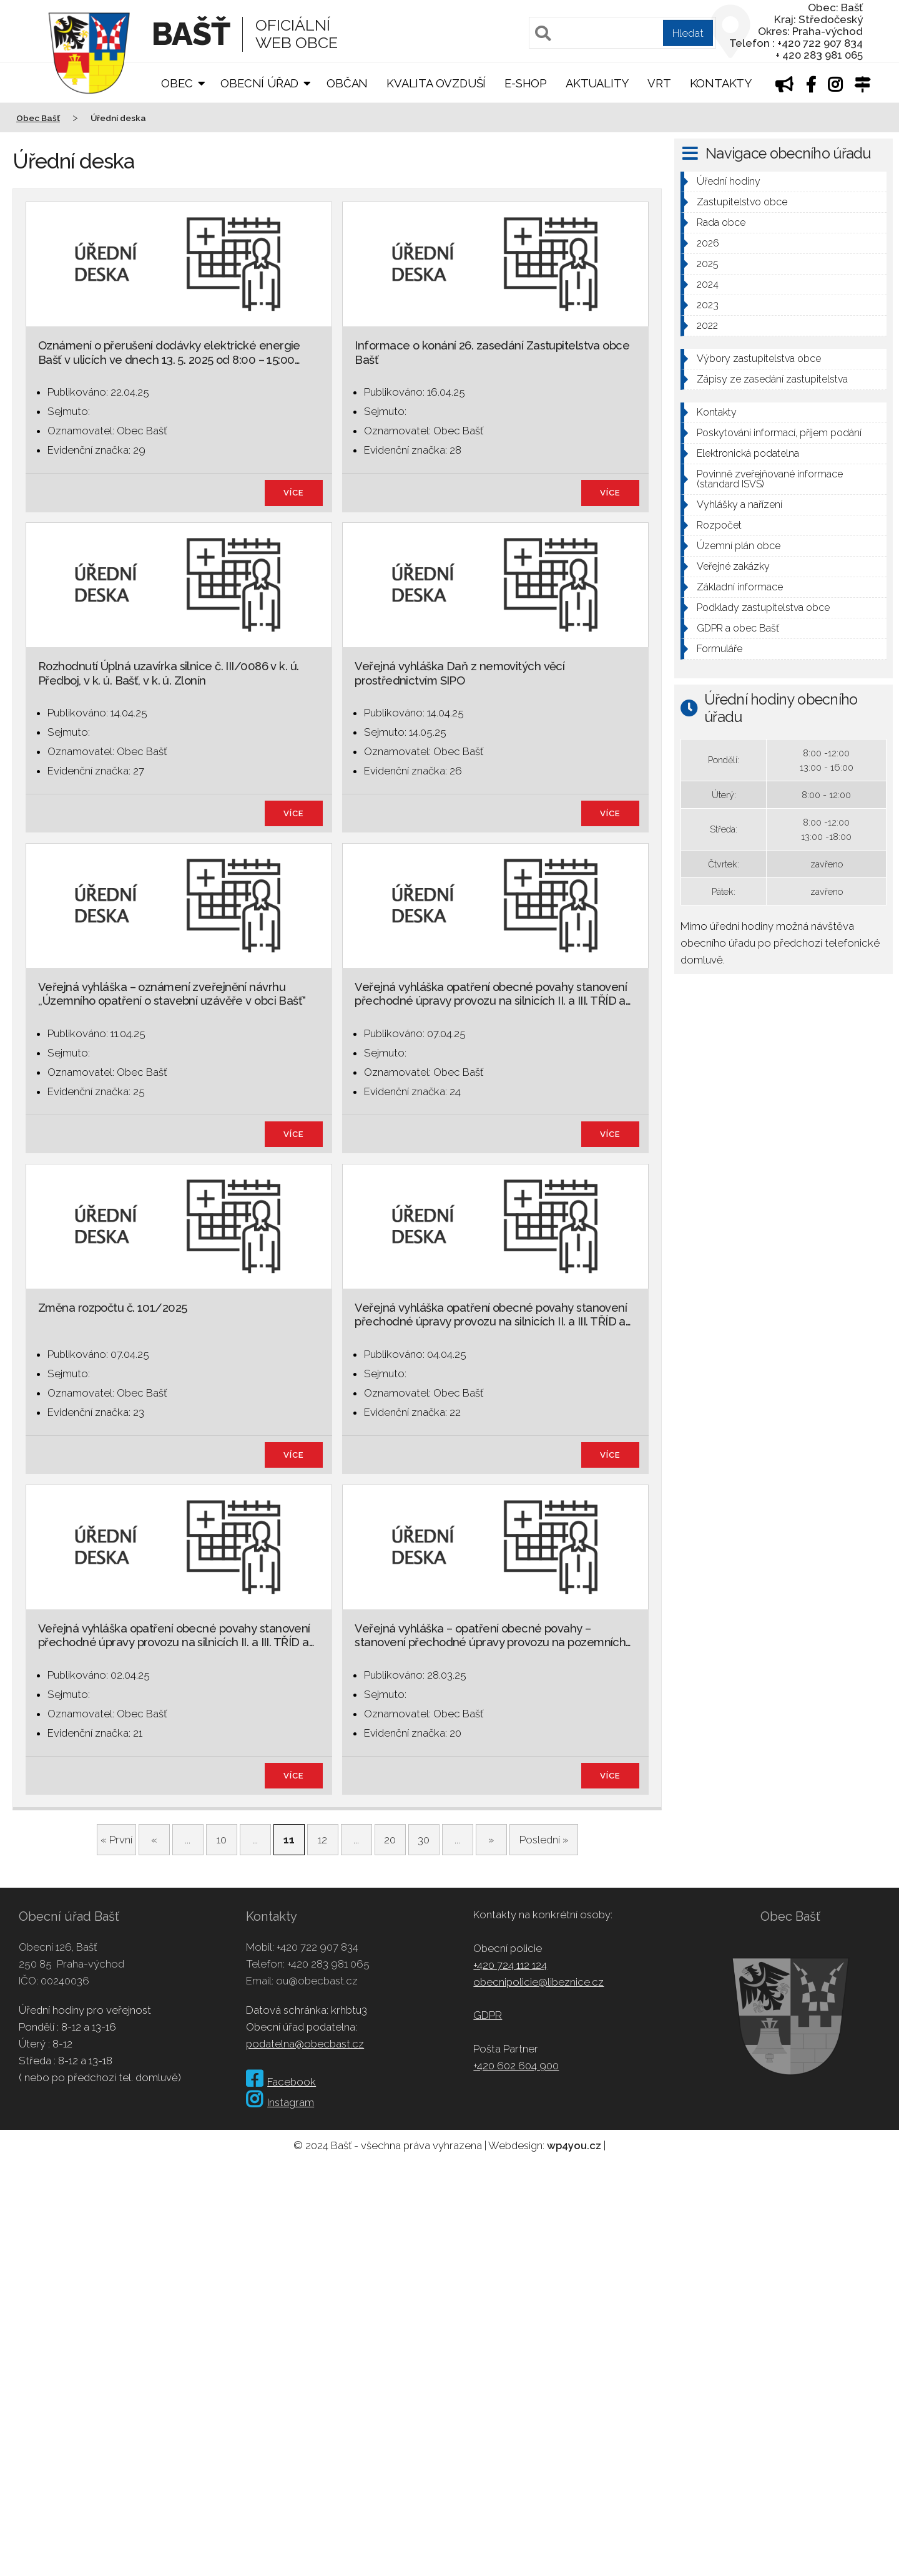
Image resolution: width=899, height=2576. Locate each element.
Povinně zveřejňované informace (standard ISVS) (770, 479)
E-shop (525, 83)
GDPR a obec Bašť (738, 628)
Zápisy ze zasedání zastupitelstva (772, 379)
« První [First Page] (116, 1839)
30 (424, 1839)
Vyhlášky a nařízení (739, 504)
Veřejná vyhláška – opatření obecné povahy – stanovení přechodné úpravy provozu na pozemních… (493, 1635)
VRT (659, 83)
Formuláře (719, 649)
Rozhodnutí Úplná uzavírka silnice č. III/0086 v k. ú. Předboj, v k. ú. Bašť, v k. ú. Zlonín (168, 673)
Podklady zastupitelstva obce (763, 607)
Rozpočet (719, 525)
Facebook (281, 2082)
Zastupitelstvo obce (742, 202)
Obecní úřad (259, 83)
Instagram (280, 2102)
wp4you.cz (574, 2145)
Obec (176, 83)
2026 (708, 243)
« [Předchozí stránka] (154, 1839)
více (293, 492)
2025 (708, 264)
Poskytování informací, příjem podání (779, 433)
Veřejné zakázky (733, 566)
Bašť (191, 34)
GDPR (487, 2015)
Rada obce (721, 222)
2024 (708, 284)
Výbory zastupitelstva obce (759, 358)
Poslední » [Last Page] (543, 1839)
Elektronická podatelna (748, 453)
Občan (347, 83)
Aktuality (597, 83)
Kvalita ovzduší (436, 83)
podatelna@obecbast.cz (305, 2043)
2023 (708, 305)
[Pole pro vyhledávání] (622, 33)
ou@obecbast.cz (317, 1980)
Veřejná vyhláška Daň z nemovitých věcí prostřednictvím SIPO (459, 673)
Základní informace (740, 587)
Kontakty (721, 83)
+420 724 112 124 (510, 1965)
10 (222, 1839)
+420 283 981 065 (328, 1964)
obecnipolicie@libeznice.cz (538, 1982)
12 (322, 1839)
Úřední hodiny (728, 181)
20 (390, 1839)
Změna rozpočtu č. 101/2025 (112, 1307)
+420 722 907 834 (317, 1947)
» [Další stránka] (491, 1839)
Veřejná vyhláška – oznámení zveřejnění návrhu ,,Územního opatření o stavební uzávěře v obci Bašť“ (172, 993)
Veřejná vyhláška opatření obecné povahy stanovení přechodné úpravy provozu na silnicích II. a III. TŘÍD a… (493, 993)
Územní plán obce (738, 546)
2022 (707, 325)
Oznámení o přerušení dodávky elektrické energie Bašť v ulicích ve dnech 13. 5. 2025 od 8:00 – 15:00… (169, 352)
